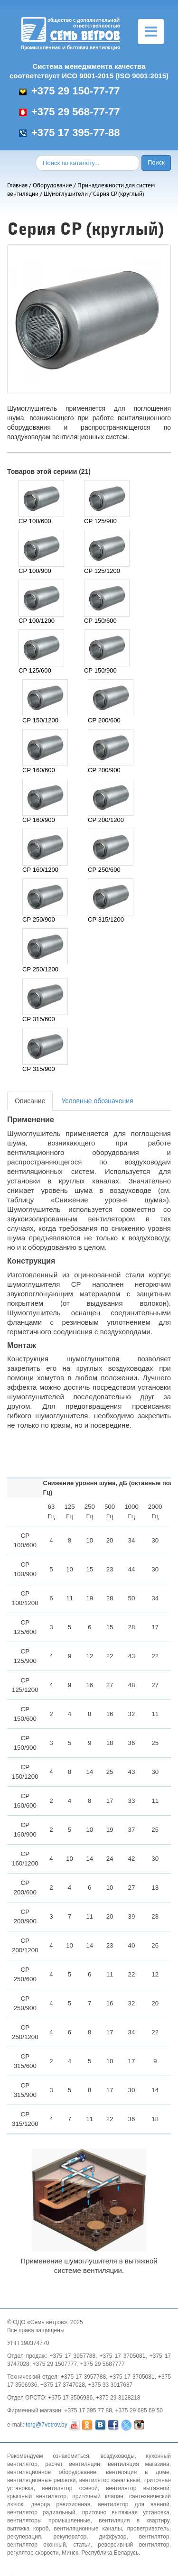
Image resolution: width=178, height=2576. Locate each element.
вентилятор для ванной (133, 2504)
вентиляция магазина (138, 2464)
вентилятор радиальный (41, 2512)
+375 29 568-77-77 (69, 112)
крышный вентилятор (36, 2496)
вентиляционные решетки (41, 2480)
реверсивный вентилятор (133, 2544)
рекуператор (70, 2536)
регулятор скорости (33, 2552)
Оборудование (52, 185)
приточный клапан (97, 2496)
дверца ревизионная (60, 2504)
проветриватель (148, 2528)
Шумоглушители (66, 194)
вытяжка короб (27, 2528)
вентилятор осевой (69, 2488)
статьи (81, 2544)
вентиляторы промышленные (49, 2520)
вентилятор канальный (109, 2480)
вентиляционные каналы (88, 2528)
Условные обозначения (97, 1101)
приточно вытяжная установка (125, 2512)
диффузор (112, 2536)
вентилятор (154, 2536)
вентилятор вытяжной (137, 2488)
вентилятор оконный (36, 2544)
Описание (30, 1101)
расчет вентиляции (72, 2464)
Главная (17, 185)
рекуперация (24, 2536)
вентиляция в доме (137, 2472)
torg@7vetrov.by (46, 2424)
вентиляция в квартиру (134, 2520)
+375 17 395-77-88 (69, 132)
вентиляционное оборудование (51, 2472)
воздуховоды (118, 2456)
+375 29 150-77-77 (69, 91)
